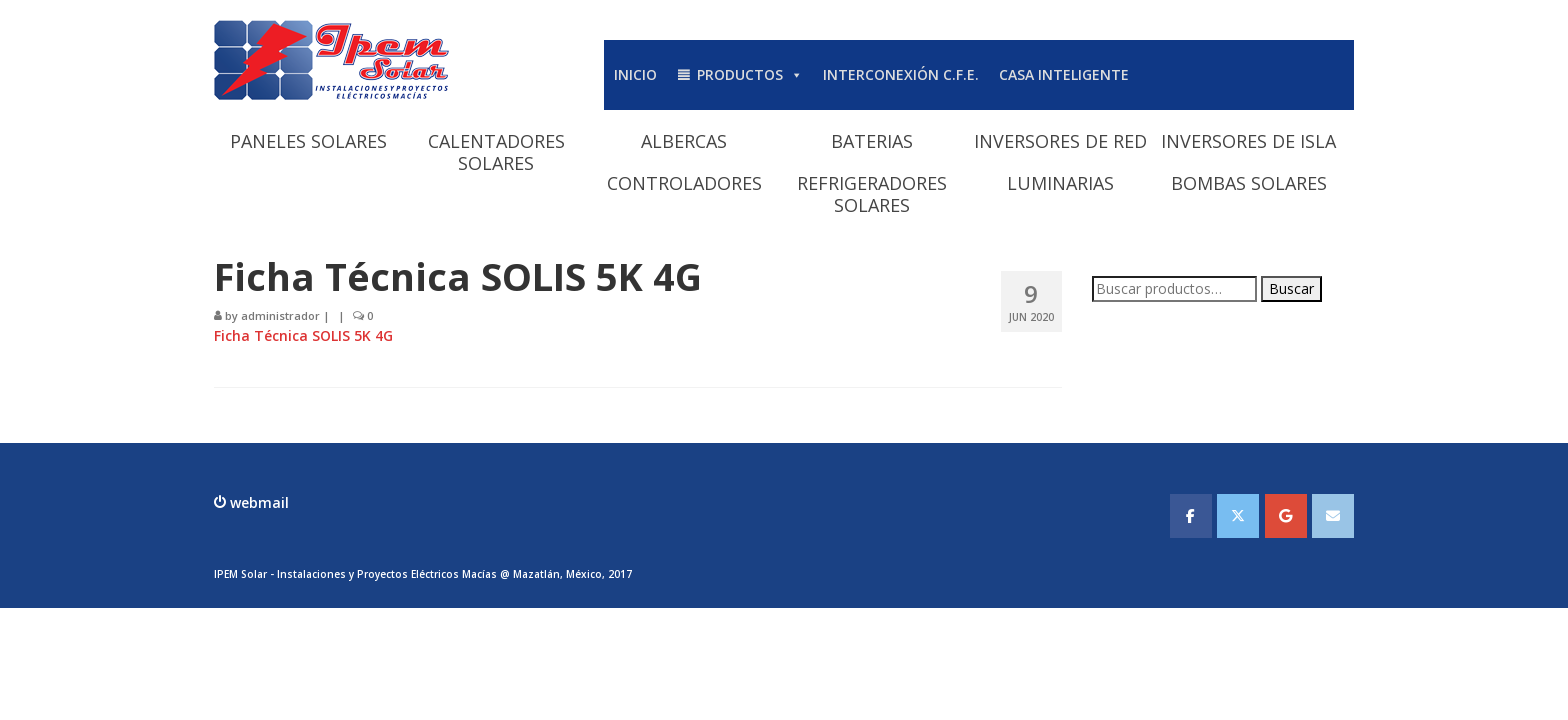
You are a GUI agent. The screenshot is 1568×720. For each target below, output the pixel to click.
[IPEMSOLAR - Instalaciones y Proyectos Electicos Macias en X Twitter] (1238, 516)
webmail (257, 502)
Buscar (1291, 288)
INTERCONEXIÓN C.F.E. (901, 74)
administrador (280, 315)
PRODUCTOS (750, 74)
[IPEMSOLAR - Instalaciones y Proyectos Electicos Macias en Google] (1286, 516)
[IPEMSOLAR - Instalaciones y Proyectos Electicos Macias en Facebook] (1191, 516)
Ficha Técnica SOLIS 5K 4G (303, 335)
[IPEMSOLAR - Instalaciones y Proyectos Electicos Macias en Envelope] (1333, 516)
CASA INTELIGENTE (1064, 74)
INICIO (635, 74)
